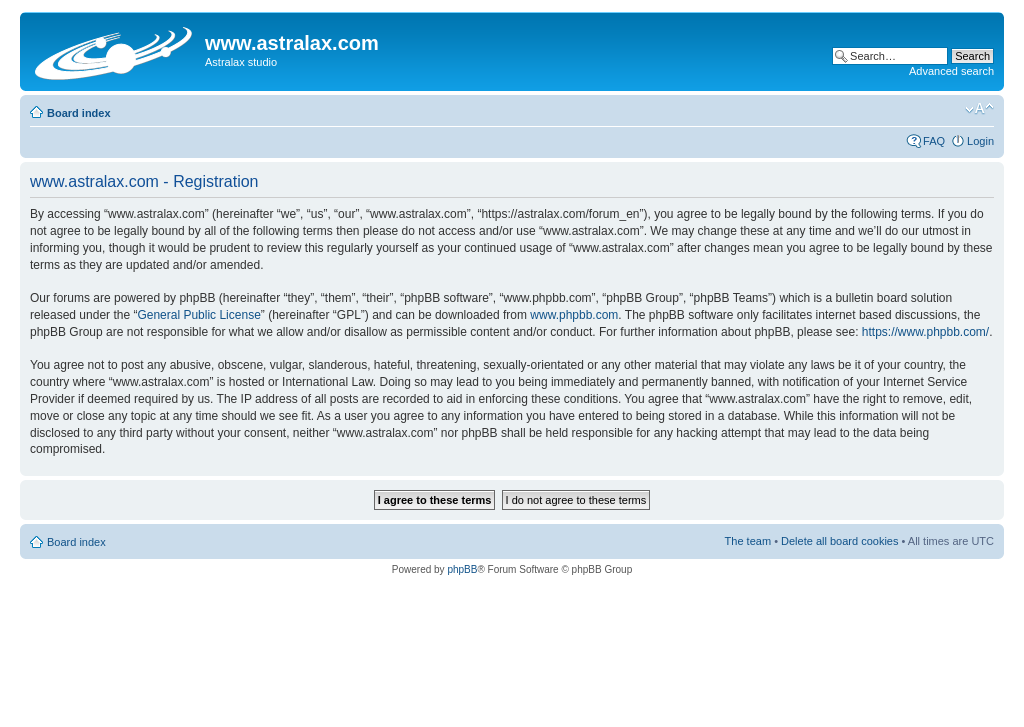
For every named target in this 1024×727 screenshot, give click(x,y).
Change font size (979, 109)
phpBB (462, 569)
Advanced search (951, 71)
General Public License (198, 315)
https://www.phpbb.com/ (925, 332)
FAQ (934, 141)
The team (748, 541)
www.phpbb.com (574, 315)
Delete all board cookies (839, 541)
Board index (79, 113)
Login (980, 141)
